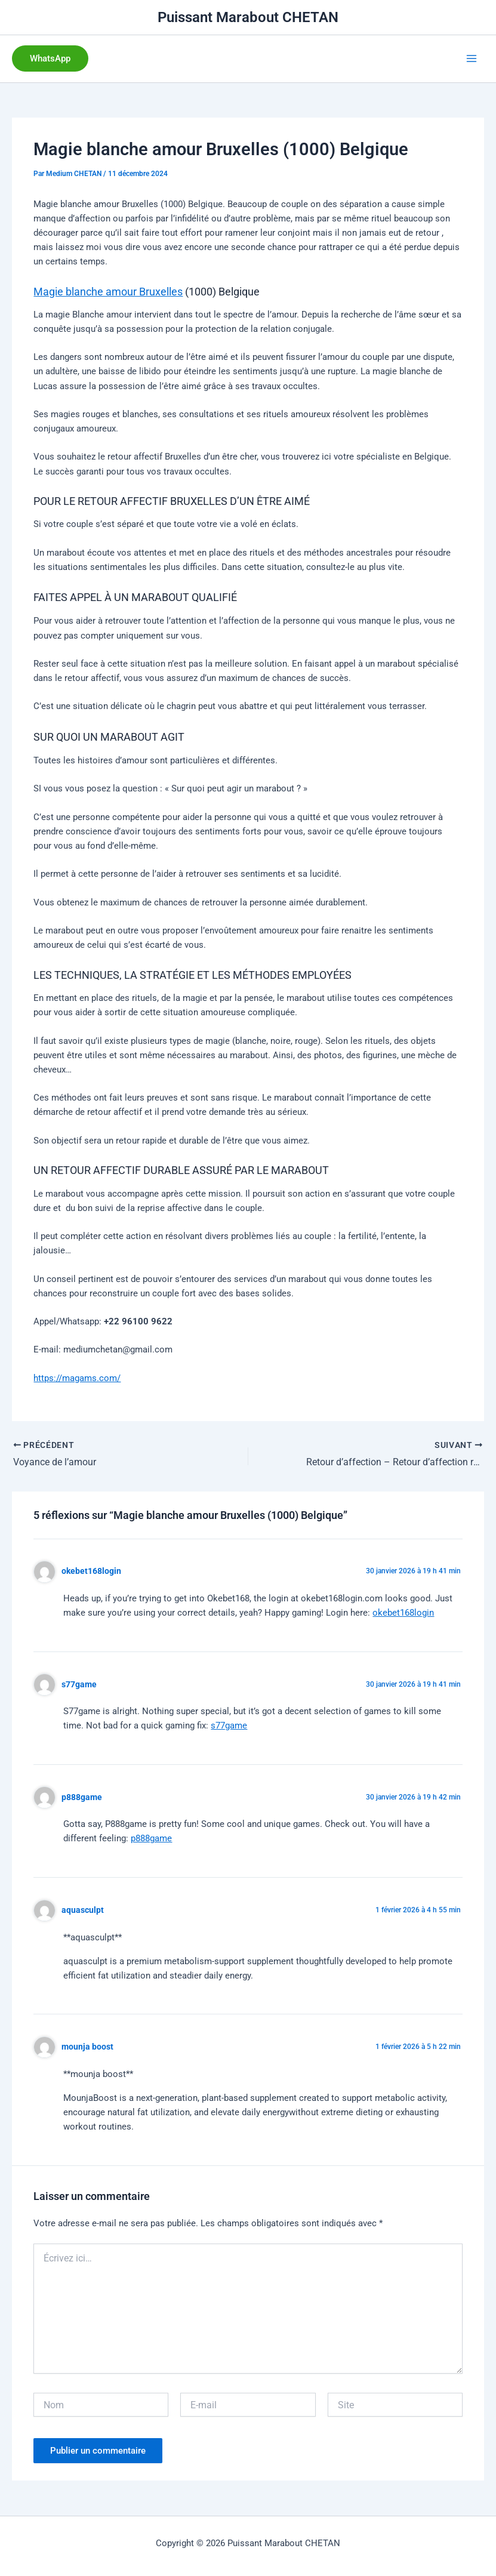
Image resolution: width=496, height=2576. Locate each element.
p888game (81, 1797)
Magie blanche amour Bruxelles (108, 291)
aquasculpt (82, 1910)
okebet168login (91, 1571)
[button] (50, 58)
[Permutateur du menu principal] (471, 58)
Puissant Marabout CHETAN (248, 17)
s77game (79, 1684)
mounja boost (87, 2046)
